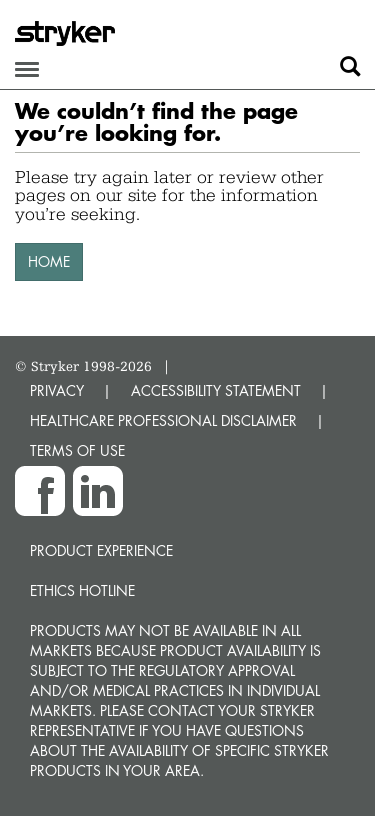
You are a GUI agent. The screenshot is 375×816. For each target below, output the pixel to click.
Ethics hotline (82, 590)
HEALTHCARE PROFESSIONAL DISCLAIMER (163, 420)
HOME (49, 261)
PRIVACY (57, 390)
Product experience (101, 550)
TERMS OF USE (77, 450)
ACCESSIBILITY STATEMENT (216, 390)
